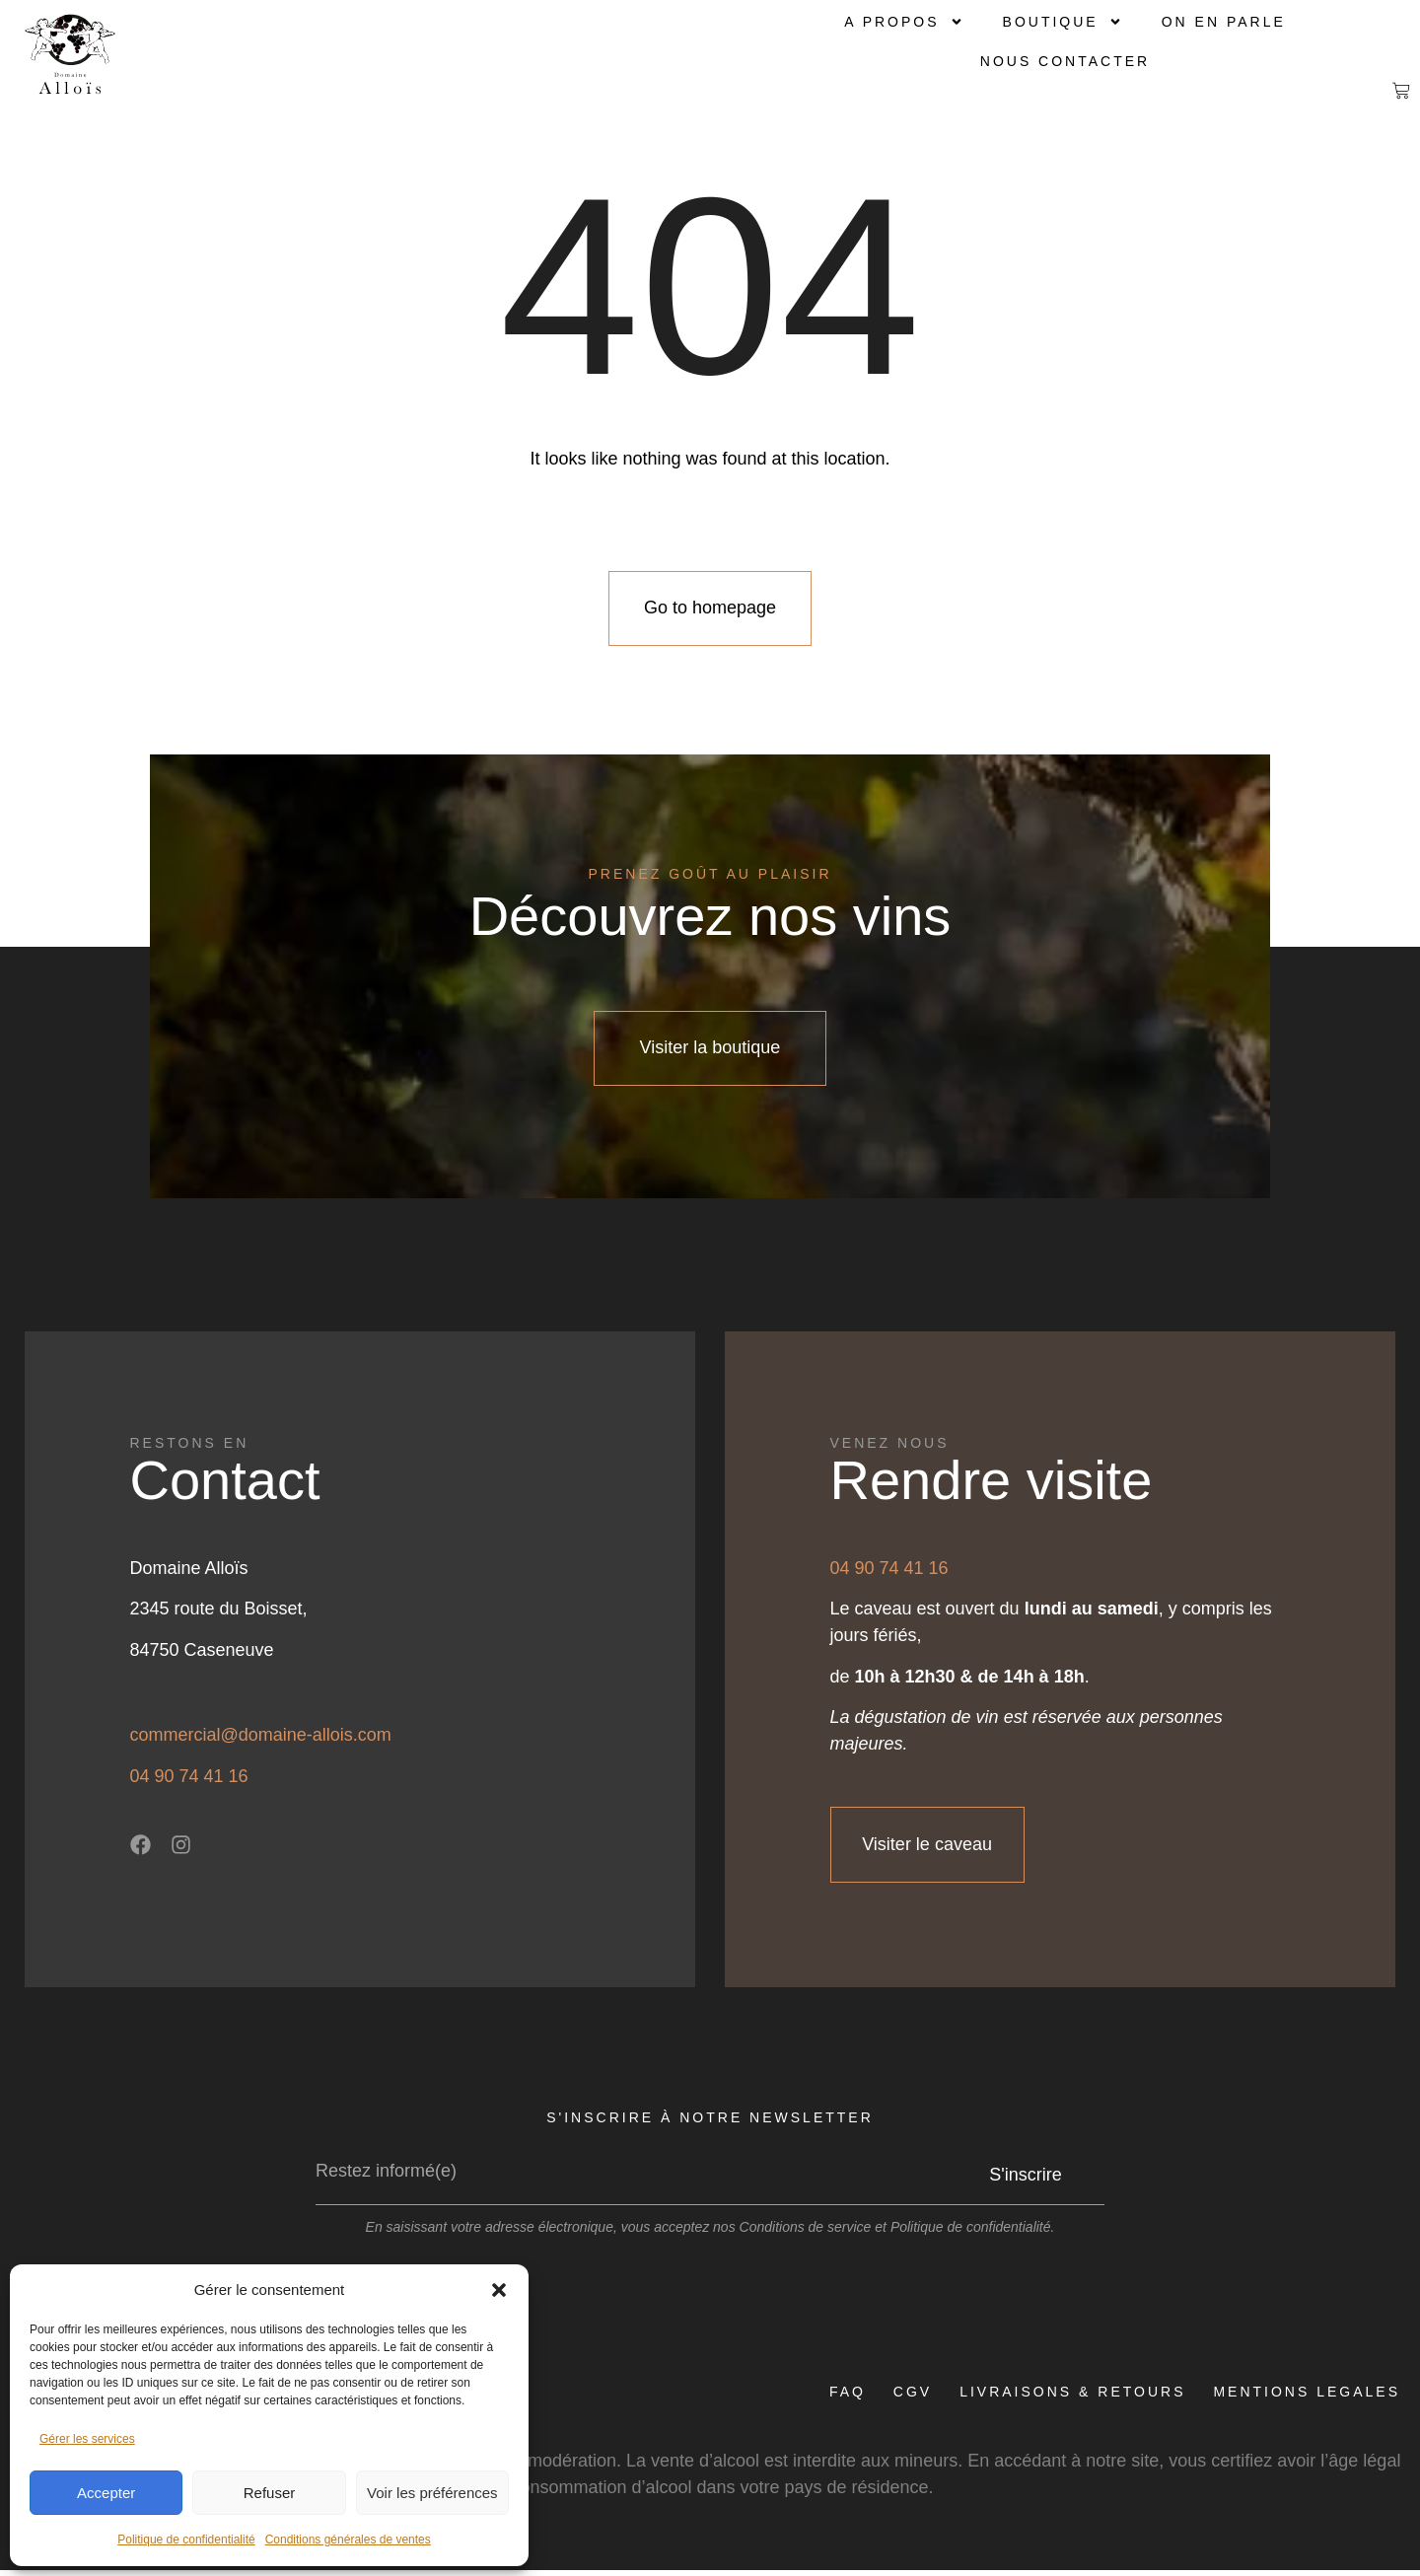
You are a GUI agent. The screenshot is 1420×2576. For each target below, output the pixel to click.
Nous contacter (1065, 61)
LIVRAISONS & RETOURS (1070, 2397)
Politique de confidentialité (185, 2539)
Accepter (106, 2492)
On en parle (1224, 22)
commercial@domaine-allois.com (260, 1740)
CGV (908, 2397)
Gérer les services (87, 2439)
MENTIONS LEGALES (1306, 2397)
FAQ (841, 2397)
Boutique (1062, 21)
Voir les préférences (432, 2492)
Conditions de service (806, 2233)
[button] (499, 2290)
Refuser (270, 2492)
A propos (903, 21)
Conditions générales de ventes (348, 2539)
